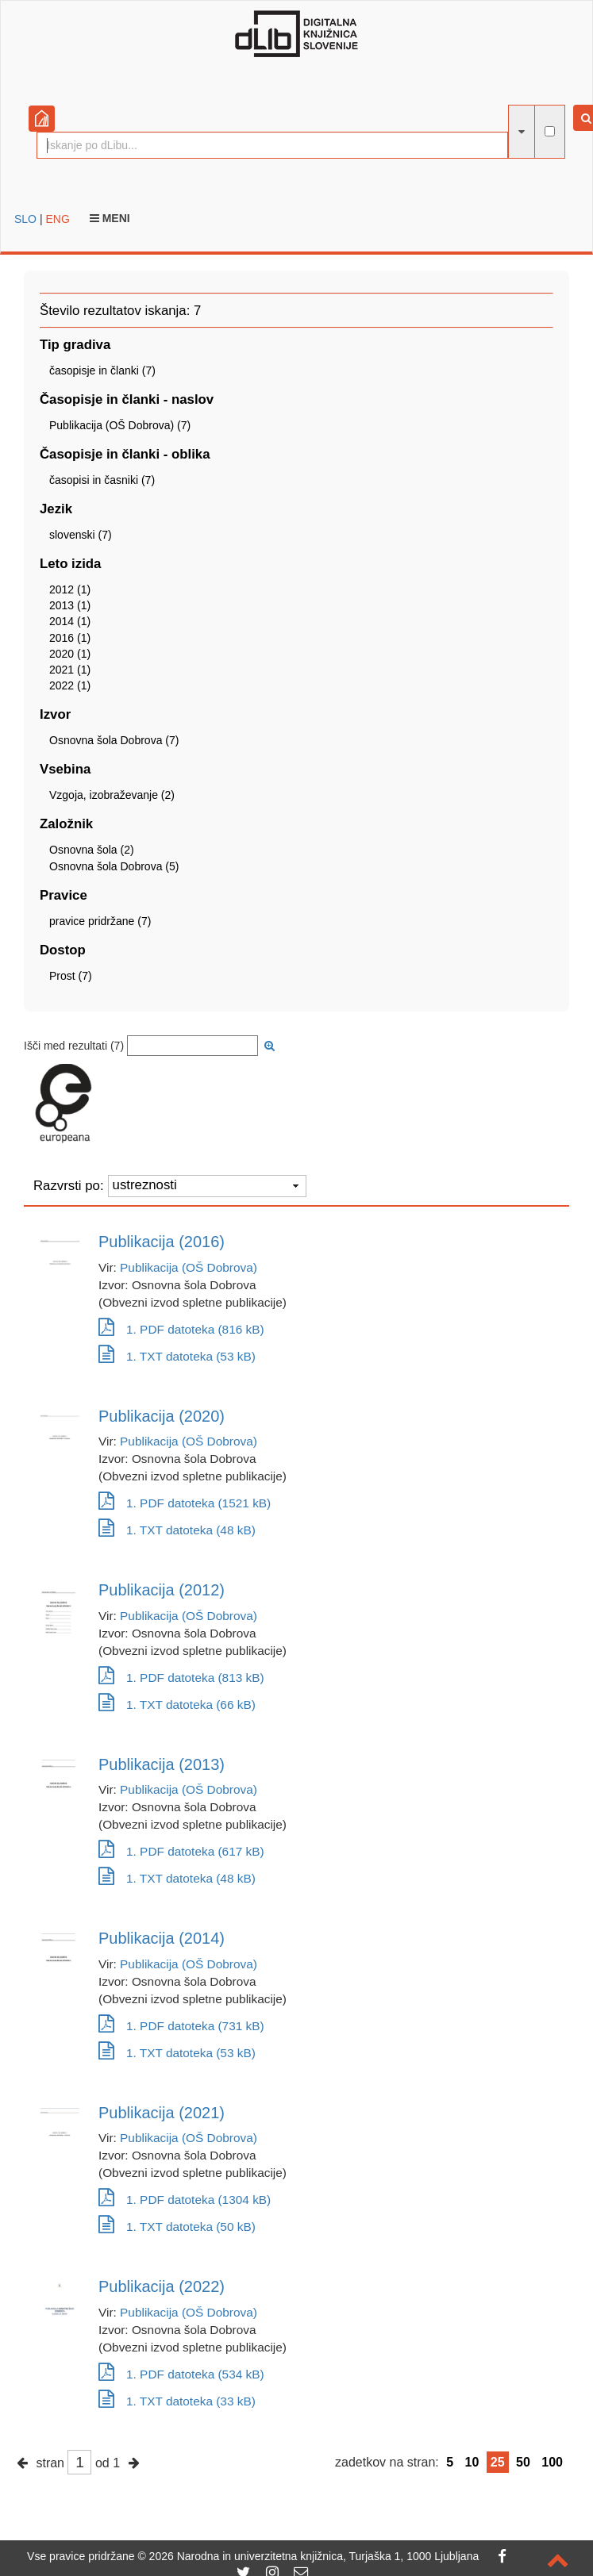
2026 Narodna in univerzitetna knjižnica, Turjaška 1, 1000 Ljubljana (314, 2556)
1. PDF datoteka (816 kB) (181, 1329)
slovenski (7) (80, 534)
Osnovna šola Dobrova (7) (114, 740)
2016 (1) (69, 638)
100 (552, 2462)
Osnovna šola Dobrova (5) (114, 866)
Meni (110, 218)
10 (472, 2462)
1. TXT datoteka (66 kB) (177, 1704)
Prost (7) (70, 975)
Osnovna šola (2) (91, 849)
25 (498, 2462)
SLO (25, 219)
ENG (57, 219)
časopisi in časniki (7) (102, 480)
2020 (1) (69, 653)
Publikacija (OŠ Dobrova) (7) (120, 425)
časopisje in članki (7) (102, 370)
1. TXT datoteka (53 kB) (177, 1356)
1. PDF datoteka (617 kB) (181, 1851)
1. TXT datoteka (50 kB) (177, 2226)
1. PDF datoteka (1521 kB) (184, 1503)
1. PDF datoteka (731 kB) (181, 2026)
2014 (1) (69, 621)
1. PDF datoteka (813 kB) (181, 1677)
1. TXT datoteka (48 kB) (177, 1530)
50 (523, 2462)
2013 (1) (69, 605)
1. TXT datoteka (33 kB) (177, 2401)
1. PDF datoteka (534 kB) (181, 2374)
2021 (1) (69, 669)
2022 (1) (69, 685)
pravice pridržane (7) (100, 921)
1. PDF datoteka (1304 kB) (184, 2199)
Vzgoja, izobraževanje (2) (112, 795)
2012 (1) (69, 589)
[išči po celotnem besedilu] (550, 131)
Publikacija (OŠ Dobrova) (188, 1267)
